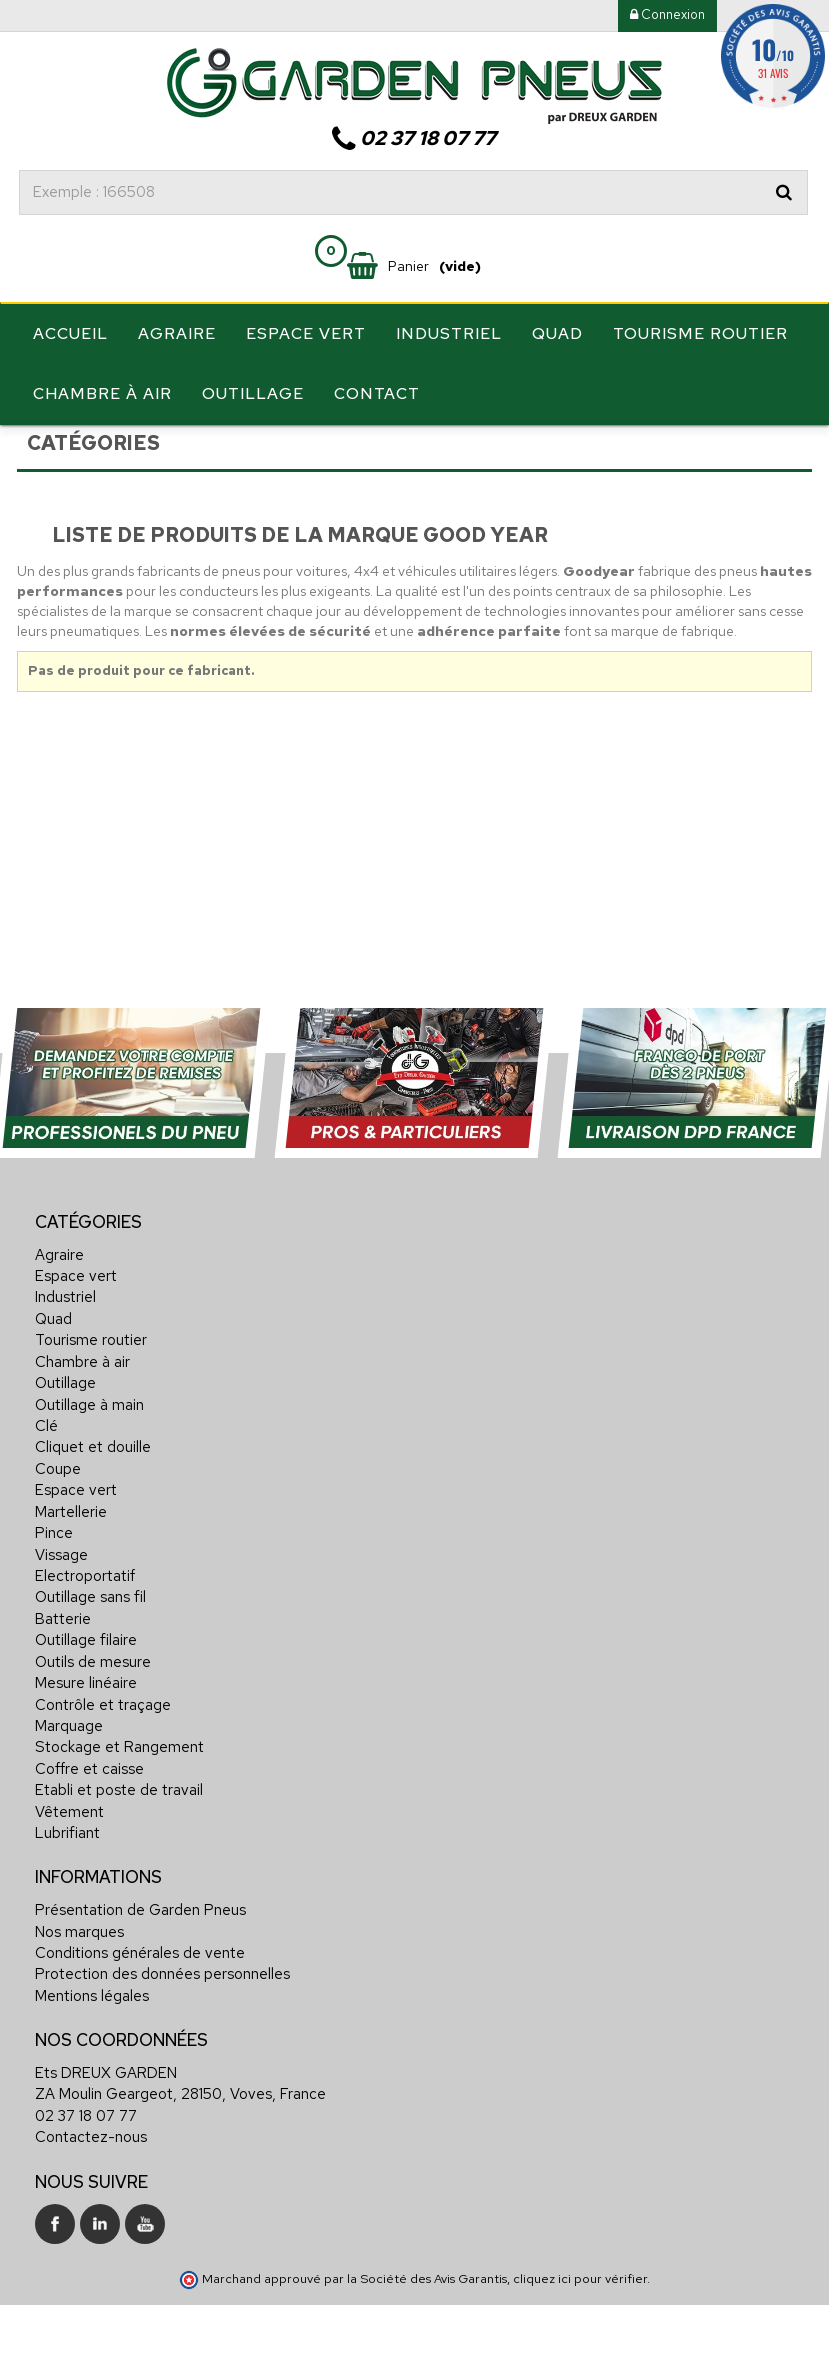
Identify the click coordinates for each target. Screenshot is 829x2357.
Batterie (63, 1673)
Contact (377, 393)
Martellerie (71, 1566)
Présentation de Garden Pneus (140, 1964)
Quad (557, 333)
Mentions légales (92, 2050)
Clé (46, 1480)
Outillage (253, 393)
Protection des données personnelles (162, 2028)
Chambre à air (102, 393)
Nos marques (79, 1985)
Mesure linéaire (86, 1737)
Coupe (58, 1523)
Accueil (70, 333)
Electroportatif (85, 1630)
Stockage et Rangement (119, 1801)
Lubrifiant (67, 1887)
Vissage (61, 1608)
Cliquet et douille (93, 1501)
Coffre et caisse (89, 1823)
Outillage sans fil (90, 1651)
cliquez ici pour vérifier (580, 2332)
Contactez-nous (91, 2191)
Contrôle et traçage (103, 1758)
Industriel (449, 333)
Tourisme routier (700, 333)
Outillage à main (89, 1458)
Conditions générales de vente (140, 2007)
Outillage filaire (86, 1694)
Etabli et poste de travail (119, 1844)
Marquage (69, 1780)
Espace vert (306, 333)
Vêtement (69, 1865)
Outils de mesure (93, 1716)
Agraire (177, 333)
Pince (54, 1587)
